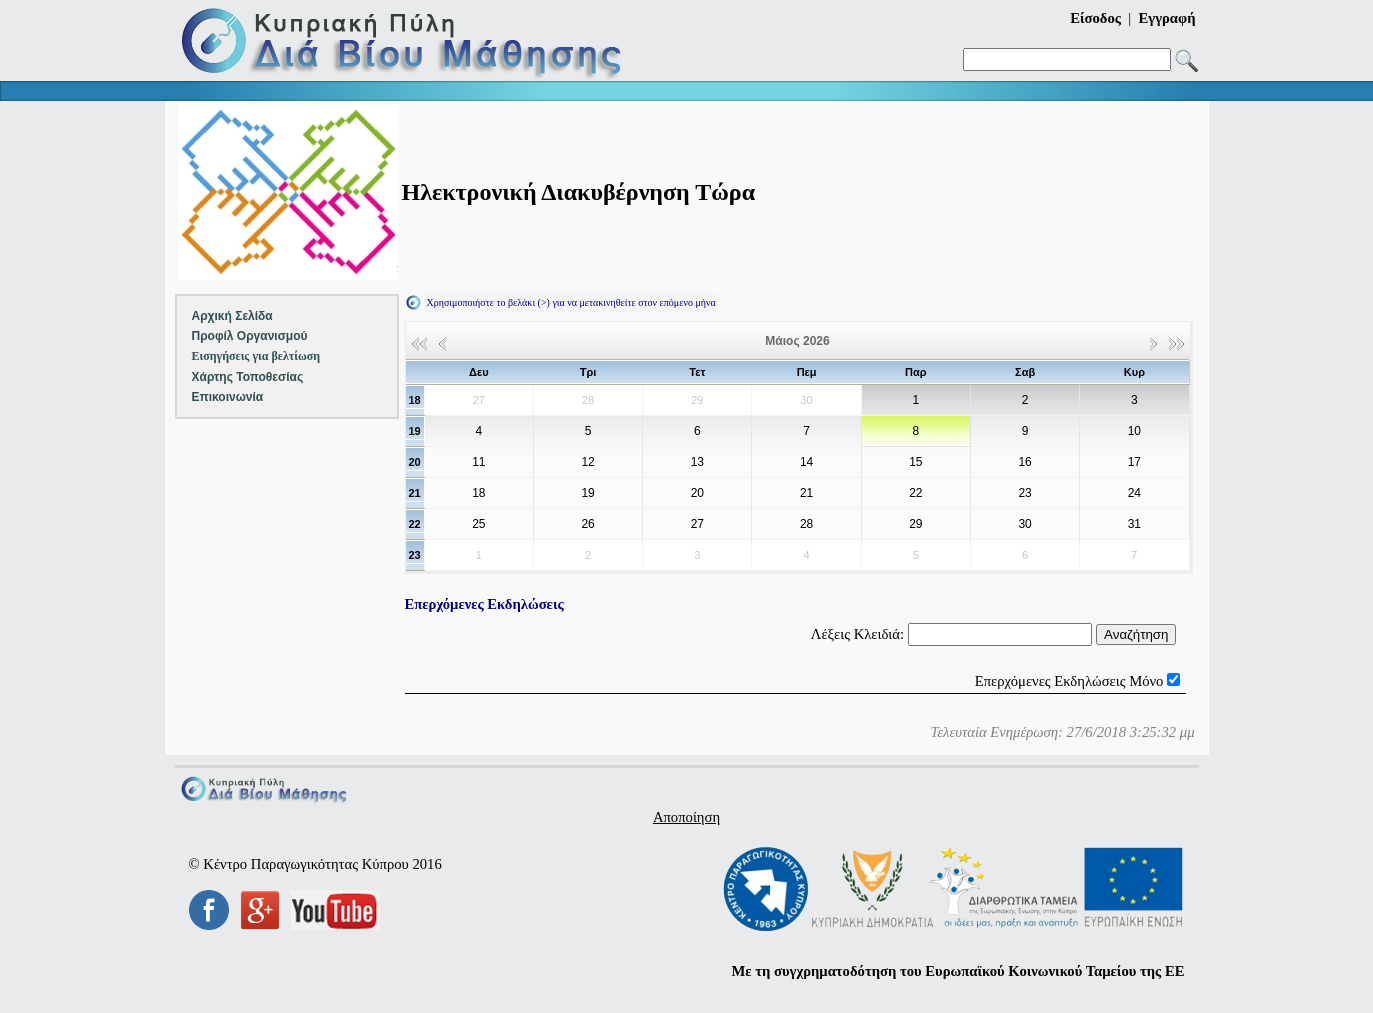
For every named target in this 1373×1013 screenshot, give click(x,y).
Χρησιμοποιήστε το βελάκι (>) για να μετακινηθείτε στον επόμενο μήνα (571, 302)
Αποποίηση (686, 817)
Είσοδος (1095, 18)
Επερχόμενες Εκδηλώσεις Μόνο (1069, 681)
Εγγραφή (1167, 18)
